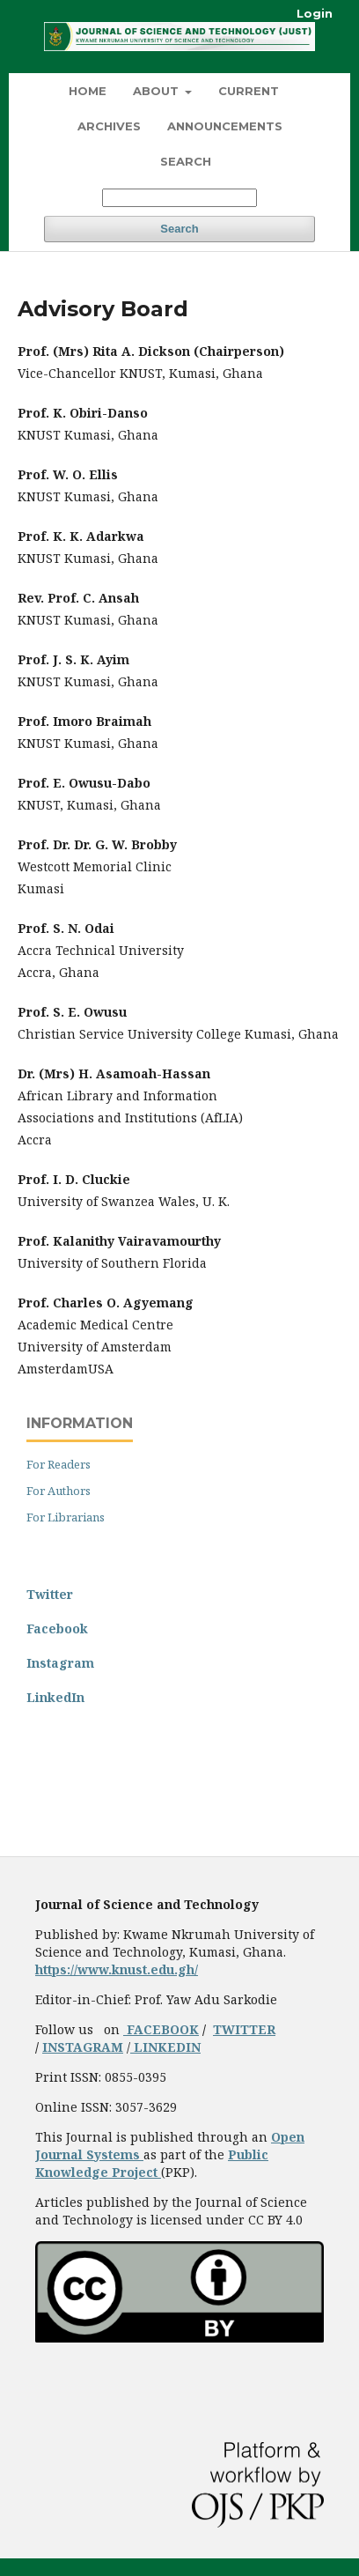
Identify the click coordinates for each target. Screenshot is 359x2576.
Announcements (224, 126)
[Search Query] (179, 198)
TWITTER (244, 2029)
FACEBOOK (161, 2029)
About (157, 91)
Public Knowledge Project (151, 2163)
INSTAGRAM (82, 2047)
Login (315, 13)
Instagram (60, 1662)
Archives (109, 126)
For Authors (58, 1491)
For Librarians (65, 1517)
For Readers (58, 1464)
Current (248, 91)
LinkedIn (55, 1697)
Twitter (49, 1594)
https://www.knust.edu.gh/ (116, 1969)
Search (185, 161)
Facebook (57, 1628)
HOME (87, 91)
